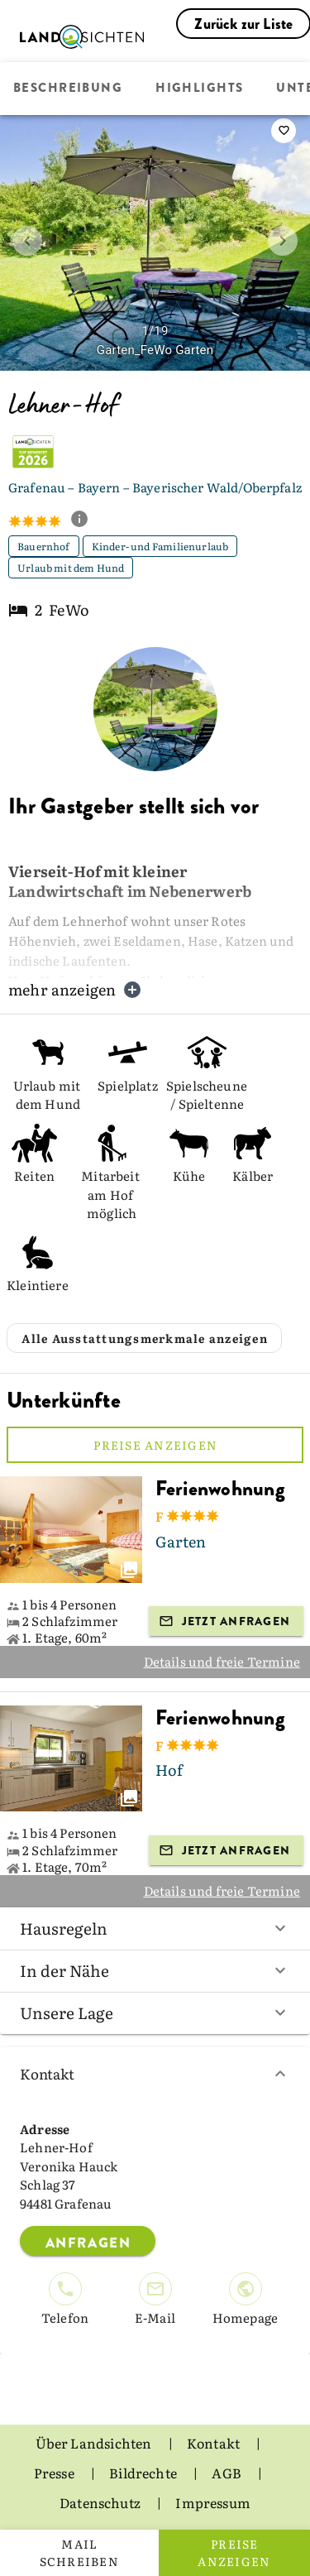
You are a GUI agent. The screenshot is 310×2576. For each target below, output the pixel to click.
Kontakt (155, 2073)
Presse (55, 2472)
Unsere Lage (155, 2012)
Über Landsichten (95, 2443)
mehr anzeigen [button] (75, 989)
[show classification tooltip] (86, 520)
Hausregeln (155, 1928)
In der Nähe (155, 1970)
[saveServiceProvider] (283, 130)
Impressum (212, 2502)
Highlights (199, 88)
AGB (228, 2472)
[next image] (283, 241)
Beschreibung (67, 88)
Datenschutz (101, 2502)
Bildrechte (144, 2472)
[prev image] (27, 241)
